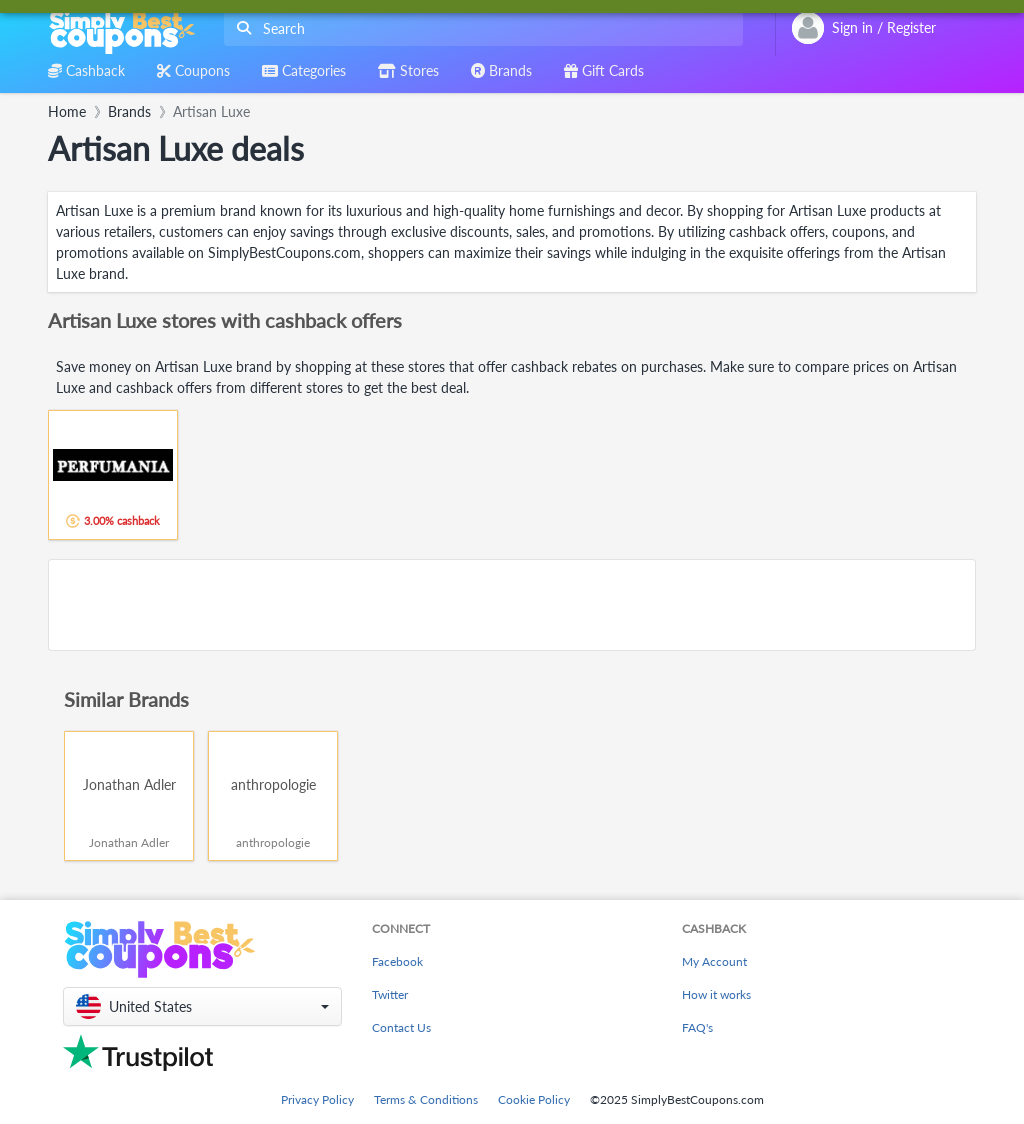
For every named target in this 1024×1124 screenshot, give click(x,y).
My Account (714, 961)
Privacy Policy (317, 1099)
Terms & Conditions (426, 1099)
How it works (716, 994)
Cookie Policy (534, 1099)
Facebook (397, 961)
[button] (202, 1006)
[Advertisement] (512, 605)
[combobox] (479, 28)
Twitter (390, 994)
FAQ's (697, 1027)
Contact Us (401, 1027)
